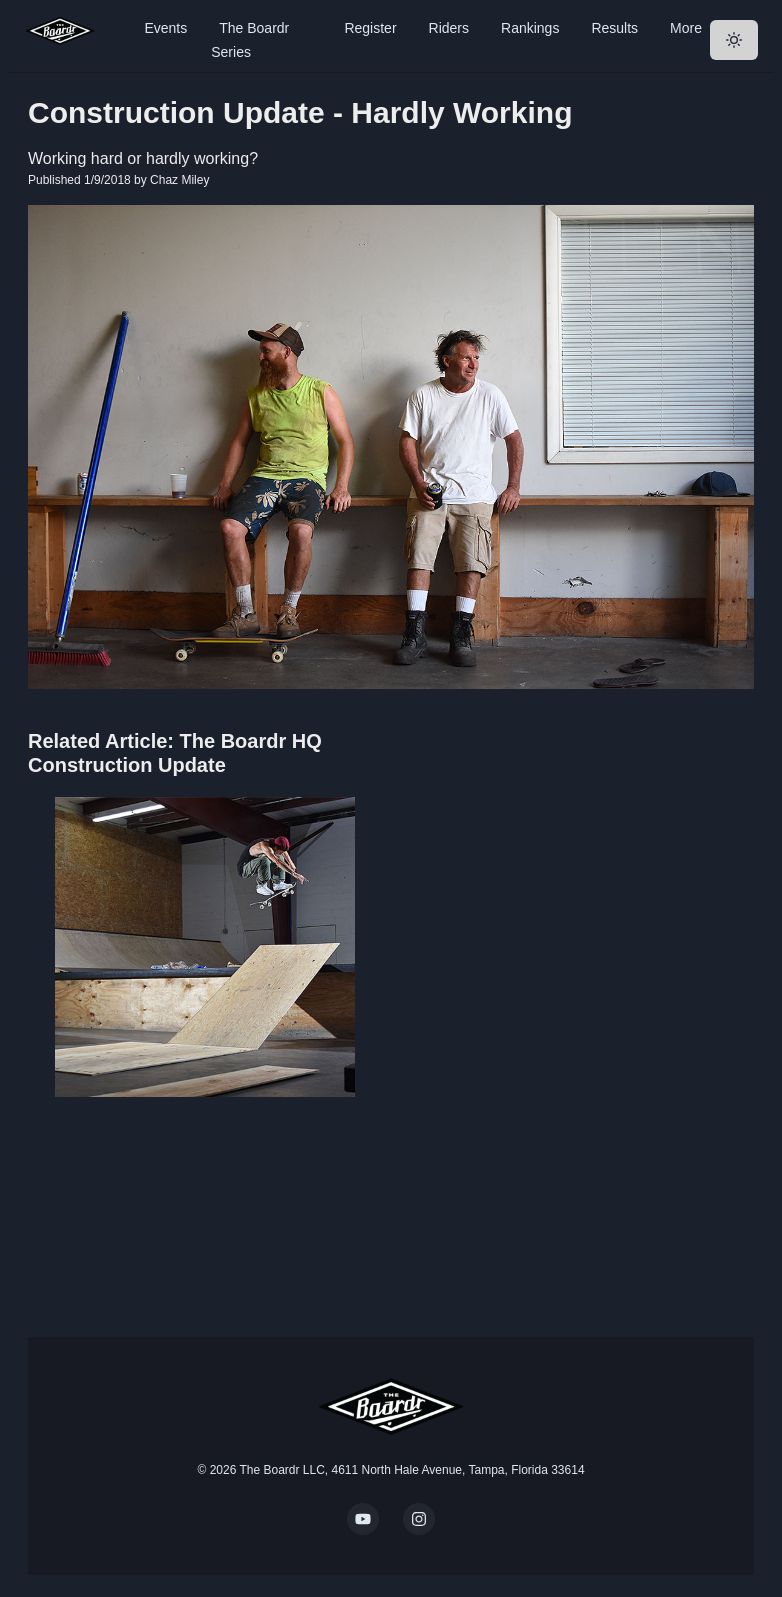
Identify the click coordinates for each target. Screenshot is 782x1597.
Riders (449, 28)
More (686, 28)
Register (370, 28)
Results (614, 28)
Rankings (530, 28)
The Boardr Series (250, 40)
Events (165, 28)
